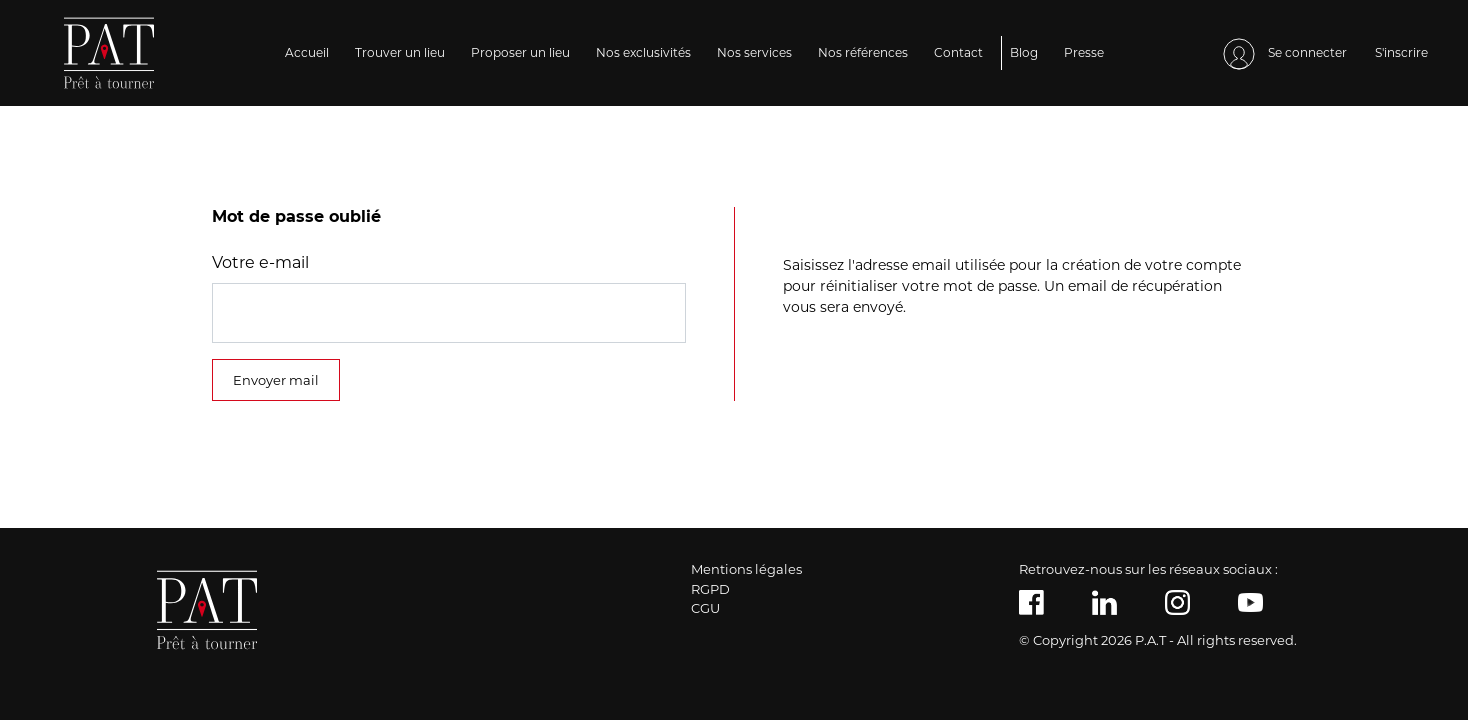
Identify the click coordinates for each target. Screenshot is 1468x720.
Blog (1024, 52)
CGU (705, 608)
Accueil (307, 52)
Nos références (863, 52)
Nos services (754, 52)
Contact (958, 52)
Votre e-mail (260, 262)
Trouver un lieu (400, 52)
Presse (1084, 52)
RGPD (710, 589)
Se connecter (1285, 54)
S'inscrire (1401, 52)
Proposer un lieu (520, 52)
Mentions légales (746, 569)
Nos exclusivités (643, 52)
